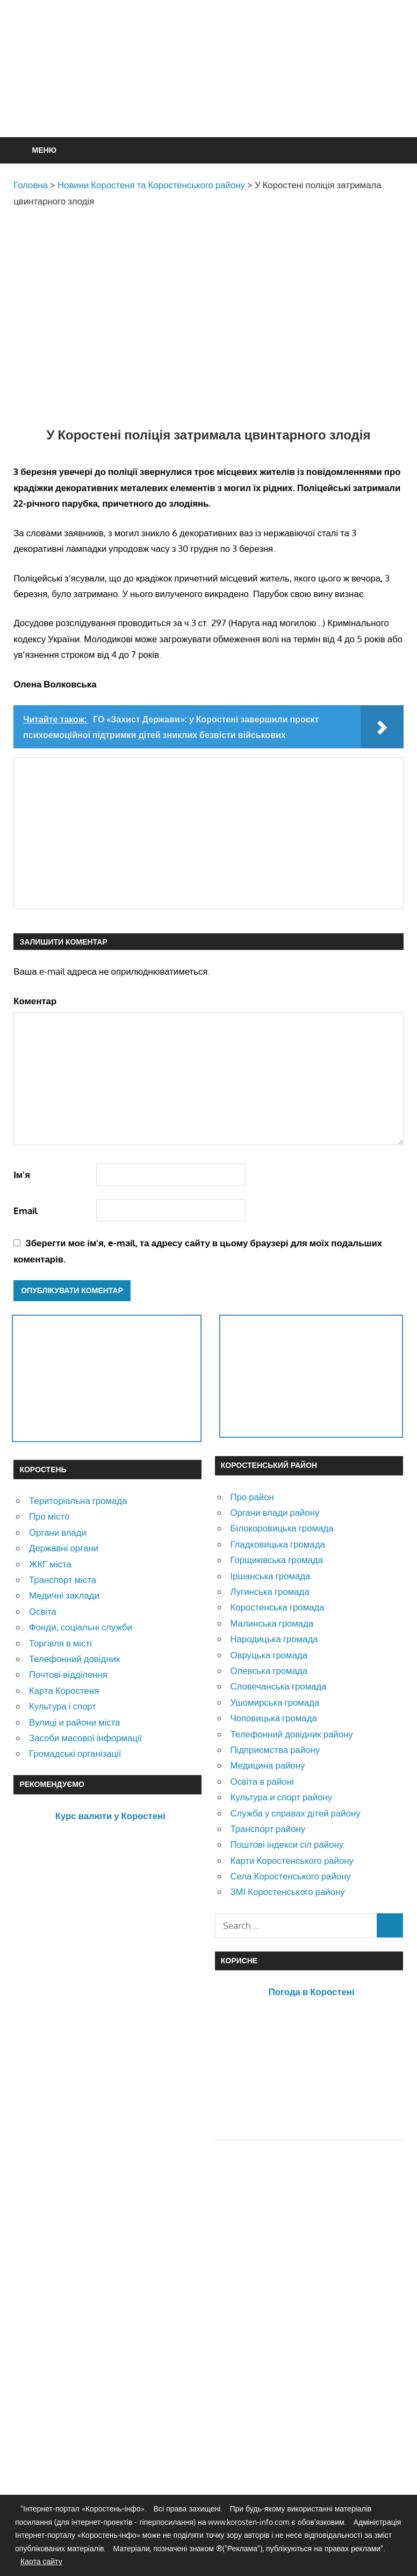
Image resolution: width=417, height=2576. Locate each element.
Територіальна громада (78, 1500)
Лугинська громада (269, 1591)
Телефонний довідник (74, 1658)
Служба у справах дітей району (295, 1813)
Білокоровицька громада (281, 1528)
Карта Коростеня (64, 1690)
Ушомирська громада (274, 1702)
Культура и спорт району (281, 1797)
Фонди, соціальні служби (80, 1627)
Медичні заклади (64, 1595)
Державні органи (63, 1547)
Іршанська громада (270, 1575)
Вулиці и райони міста (74, 1722)
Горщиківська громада (276, 1559)
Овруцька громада (268, 1654)
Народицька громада (274, 1638)
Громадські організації (75, 1753)
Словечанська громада (278, 1686)
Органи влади (58, 1532)
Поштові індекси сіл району (286, 1844)
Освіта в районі (261, 1781)
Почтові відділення (68, 1674)
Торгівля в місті (60, 1643)
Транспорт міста (62, 1579)
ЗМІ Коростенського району (287, 1891)
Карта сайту (41, 2561)
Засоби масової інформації (85, 1737)
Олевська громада (268, 1670)
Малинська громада (271, 1623)
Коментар (34, 1000)
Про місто (49, 1516)
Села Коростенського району (290, 1876)
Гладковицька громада (277, 1544)
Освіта (42, 1611)
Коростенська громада (277, 1607)
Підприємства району (275, 1749)
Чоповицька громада (273, 1717)
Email (25, 1210)
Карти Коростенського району (292, 1860)
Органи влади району (274, 1512)
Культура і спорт (62, 1706)
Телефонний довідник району (291, 1734)
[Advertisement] (209, 94)
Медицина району (267, 1765)
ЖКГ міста (50, 1564)
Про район (252, 1496)
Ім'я (21, 1174)
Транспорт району (267, 1828)
